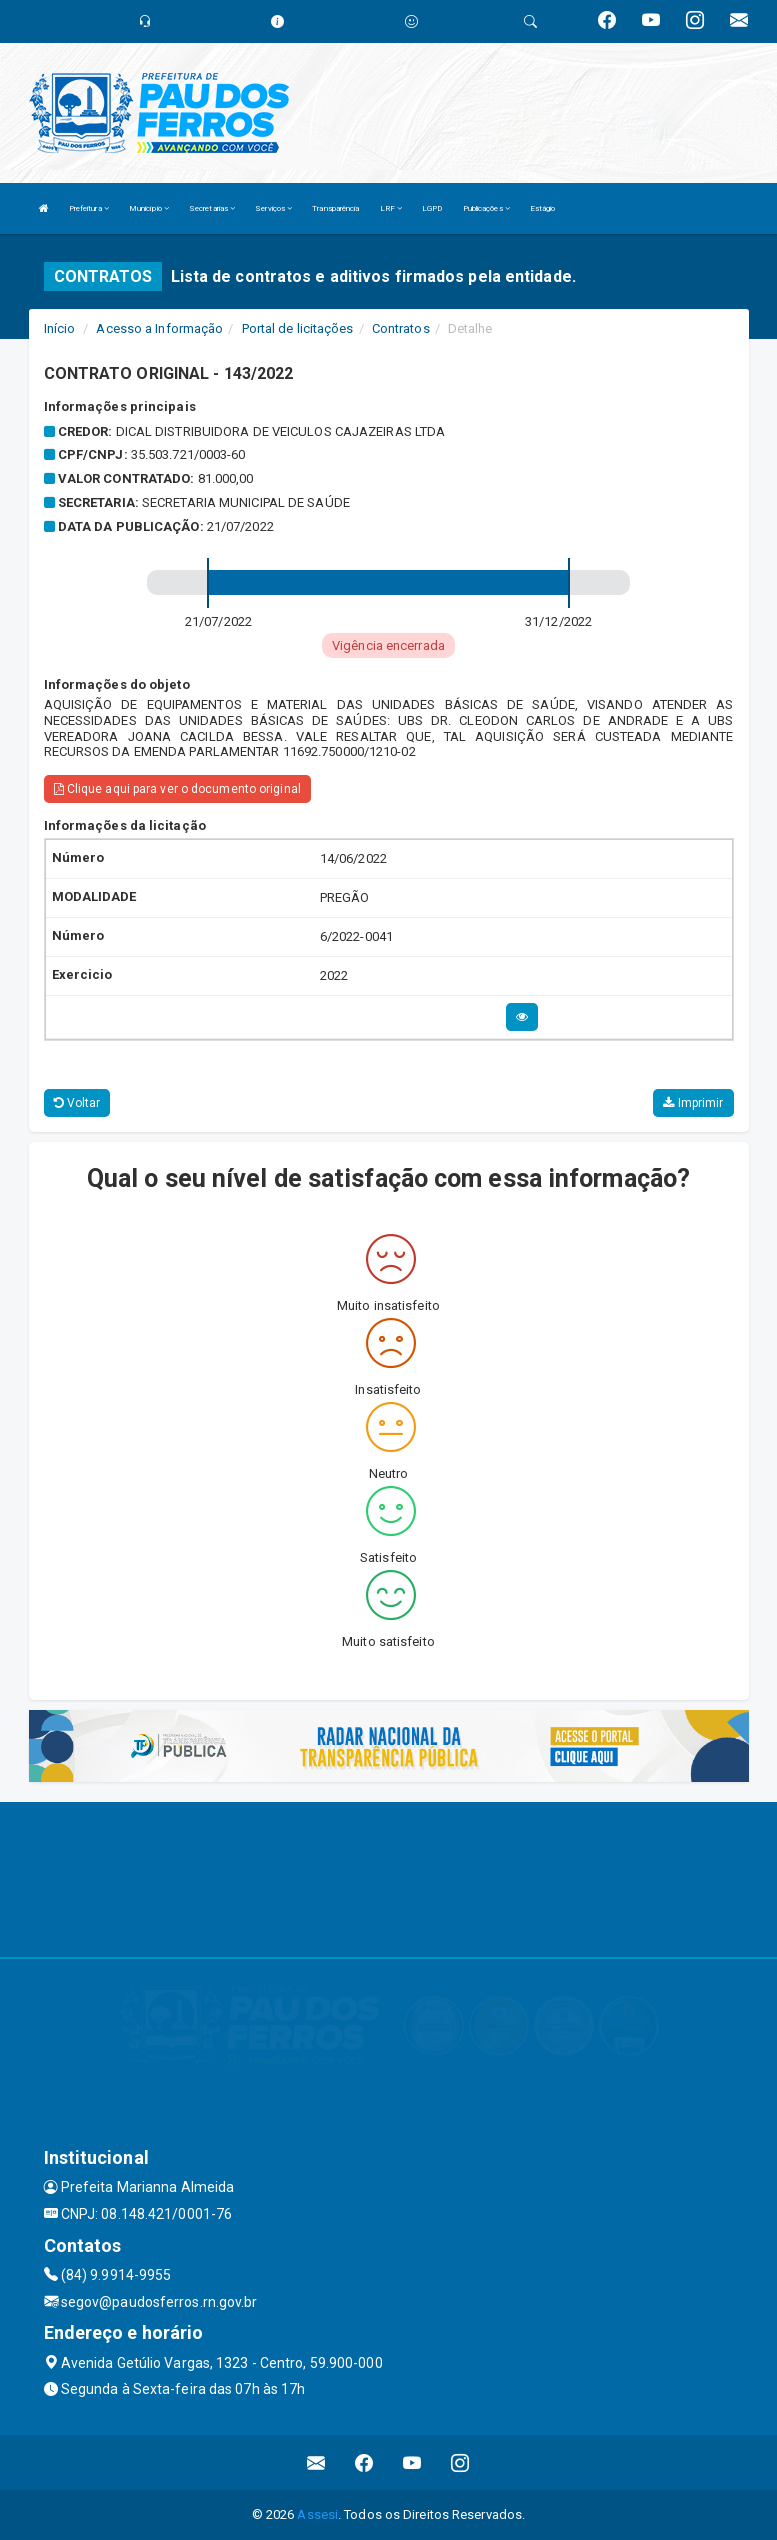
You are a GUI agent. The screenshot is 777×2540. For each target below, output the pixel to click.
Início (60, 328)
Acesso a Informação (159, 328)
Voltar (77, 1103)
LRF (391, 208)
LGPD (432, 208)
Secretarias (212, 208)
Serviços (273, 208)
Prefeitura (89, 208)
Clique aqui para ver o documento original (177, 789)
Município (149, 208)
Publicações (486, 208)
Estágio (543, 208)
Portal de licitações (298, 328)
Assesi (317, 2514)
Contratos (401, 328)
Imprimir (693, 1103)
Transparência (335, 208)
